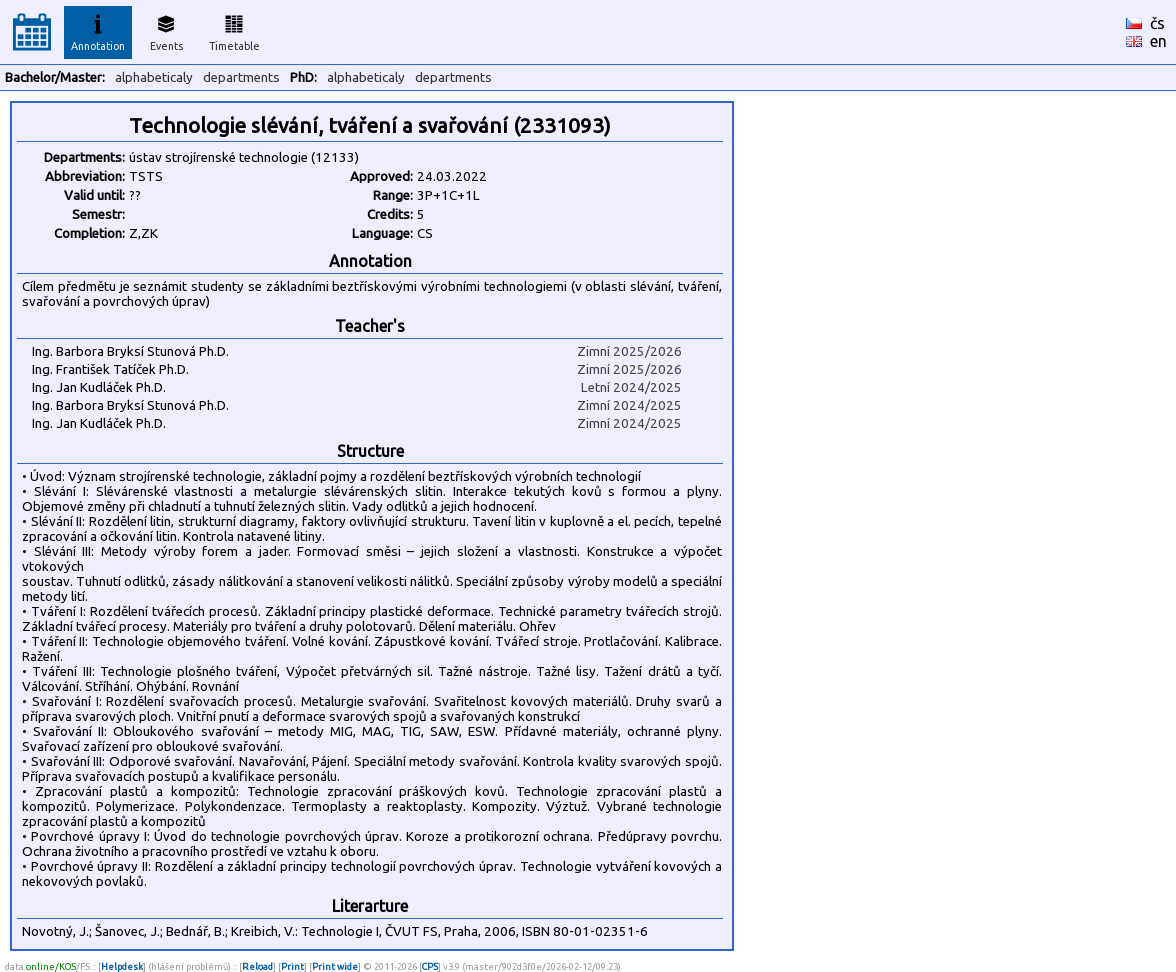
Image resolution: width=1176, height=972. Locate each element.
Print (292, 966)
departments (241, 77)
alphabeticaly (154, 77)
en (1158, 41)
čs (1157, 23)
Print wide (335, 966)
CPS (430, 966)
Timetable (234, 30)
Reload (257, 966)
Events (166, 30)
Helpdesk (122, 966)
